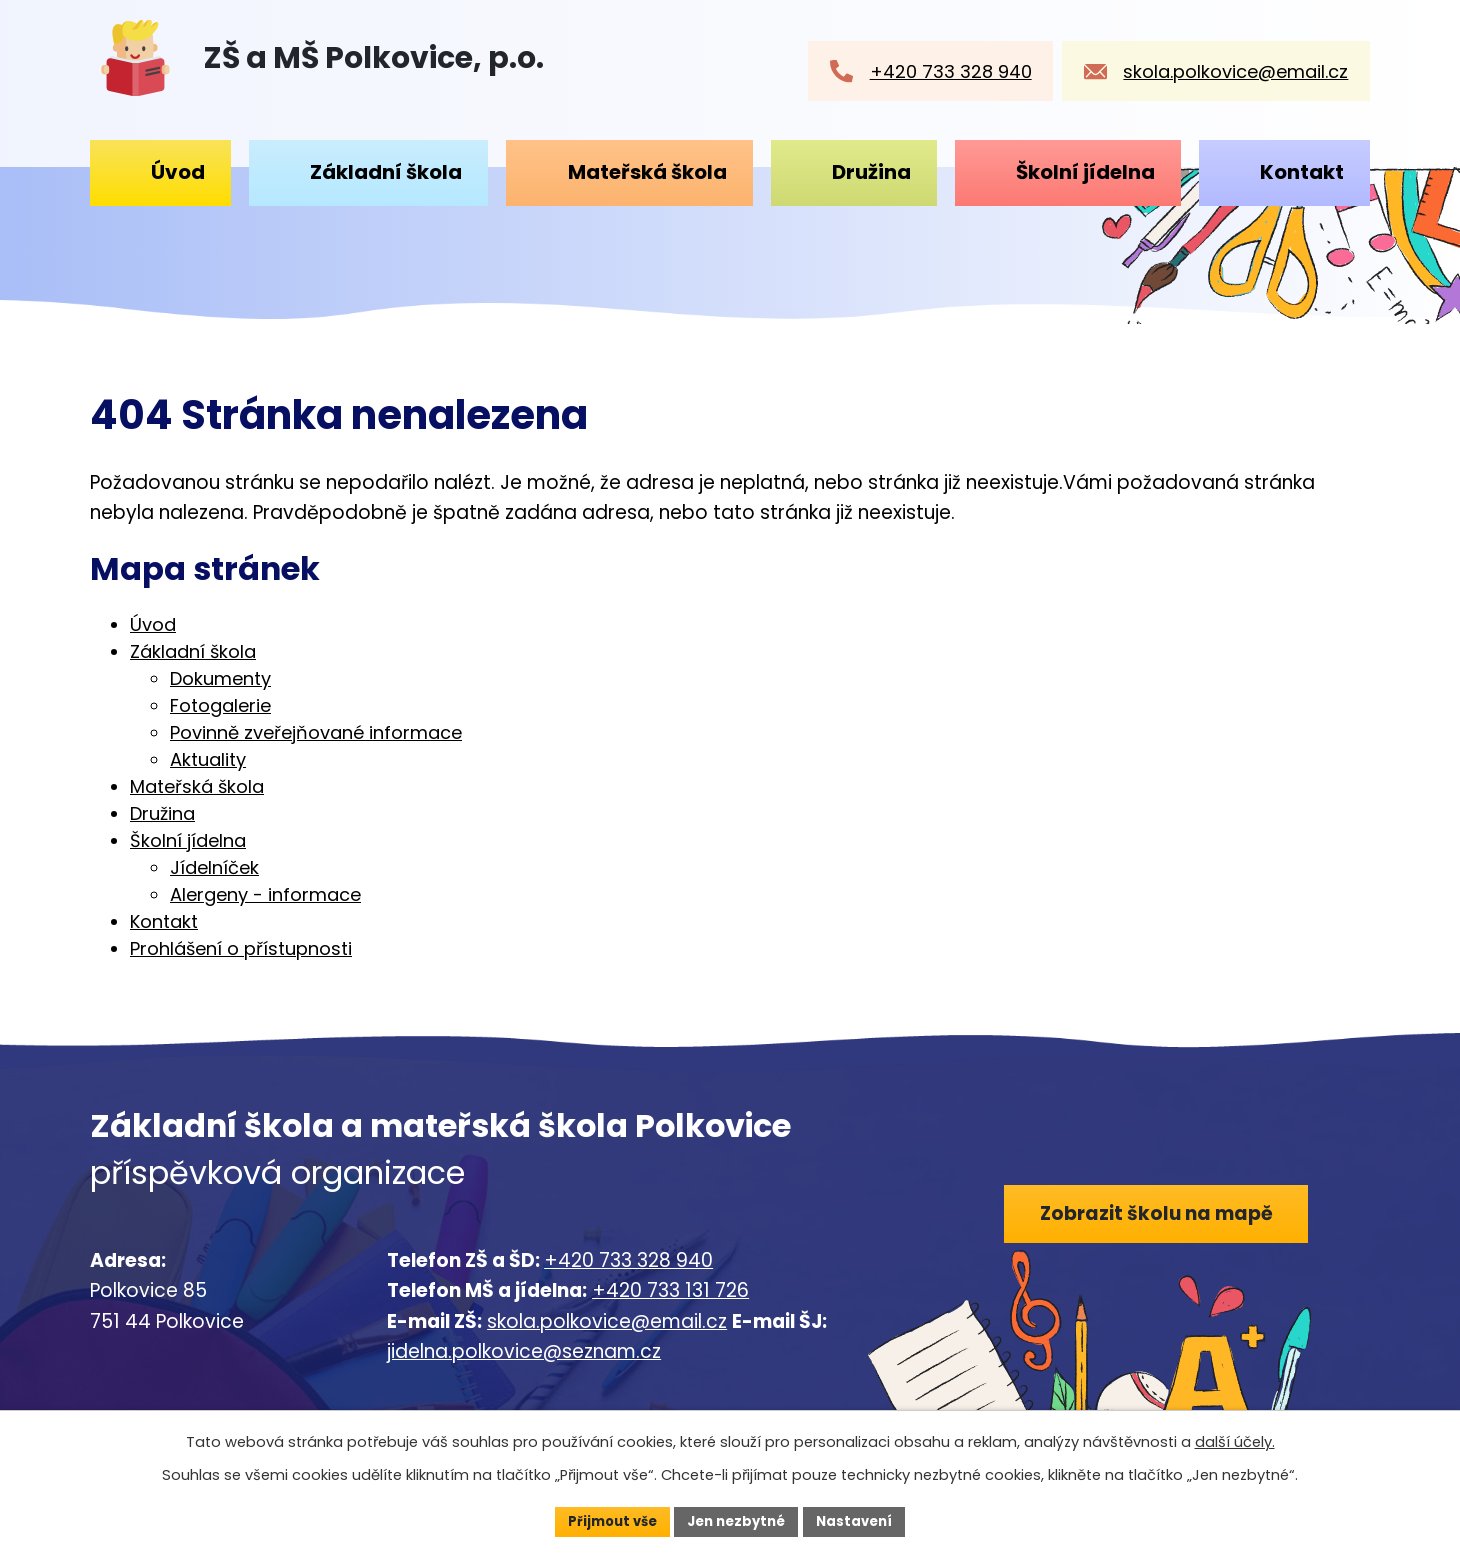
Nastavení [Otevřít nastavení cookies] (862, 1520)
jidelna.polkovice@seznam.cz (524, 1351)
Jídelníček (214, 867)
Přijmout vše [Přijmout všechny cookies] (605, 1520)
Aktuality (208, 759)
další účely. (1235, 1440)
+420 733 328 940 (628, 1260)
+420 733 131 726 (670, 1290)
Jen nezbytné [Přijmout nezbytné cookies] (737, 1520)
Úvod (178, 172)
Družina (871, 172)
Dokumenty (220, 678)
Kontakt (1302, 172)
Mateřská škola (647, 172)
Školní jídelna (1085, 172)
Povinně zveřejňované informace (316, 732)
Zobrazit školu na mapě (1163, 1216)
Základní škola (386, 172)
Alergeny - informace (265, 894)
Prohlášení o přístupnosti (241, 948)
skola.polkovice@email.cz (607, 1321)
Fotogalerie (220, 705)
